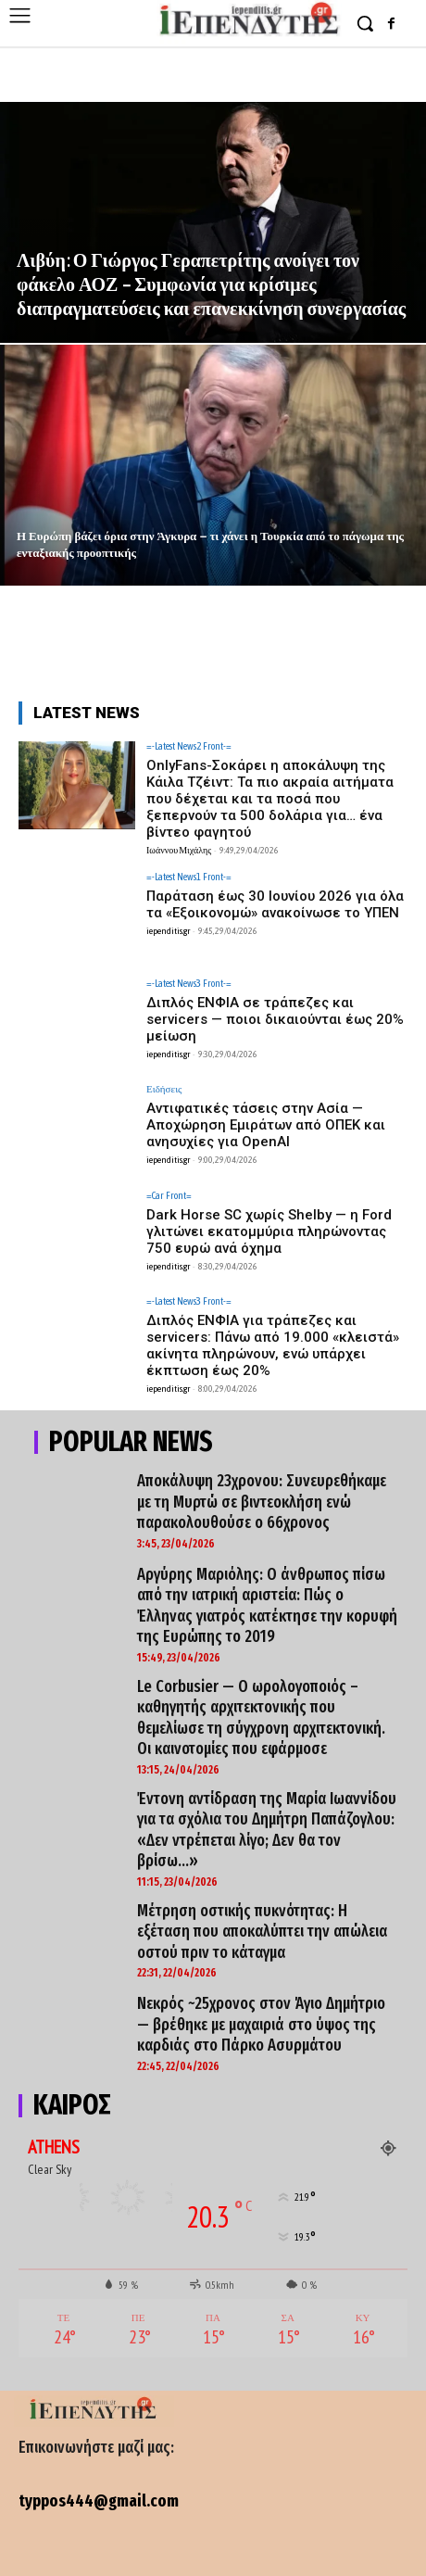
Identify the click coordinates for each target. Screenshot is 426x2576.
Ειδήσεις (164, 1089)
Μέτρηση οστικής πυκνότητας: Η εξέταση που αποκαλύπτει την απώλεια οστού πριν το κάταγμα (262, 1931)
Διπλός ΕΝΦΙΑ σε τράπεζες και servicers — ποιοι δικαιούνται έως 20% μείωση (275, 1019)
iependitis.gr (168, 931)
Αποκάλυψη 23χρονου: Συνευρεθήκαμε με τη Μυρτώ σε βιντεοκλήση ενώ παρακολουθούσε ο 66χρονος (261, 1502)
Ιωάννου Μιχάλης (178, 850)
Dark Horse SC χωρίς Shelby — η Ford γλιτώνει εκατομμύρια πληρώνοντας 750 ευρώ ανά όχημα (269, 1231)
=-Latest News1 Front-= (189, 877)
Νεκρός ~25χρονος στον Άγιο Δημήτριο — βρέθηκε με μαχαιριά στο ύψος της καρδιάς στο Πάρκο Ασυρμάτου (261, 2024)
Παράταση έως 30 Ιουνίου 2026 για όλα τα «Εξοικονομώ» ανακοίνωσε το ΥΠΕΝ (275, 904)
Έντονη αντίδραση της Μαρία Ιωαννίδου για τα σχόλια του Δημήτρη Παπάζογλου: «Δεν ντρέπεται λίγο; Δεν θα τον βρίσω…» (266, 1830)
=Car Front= (169, 1196)
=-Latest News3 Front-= (189, 984)
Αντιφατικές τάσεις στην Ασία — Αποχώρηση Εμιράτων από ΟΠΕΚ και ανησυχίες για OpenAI (265, 1125)
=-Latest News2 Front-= (189, 746)
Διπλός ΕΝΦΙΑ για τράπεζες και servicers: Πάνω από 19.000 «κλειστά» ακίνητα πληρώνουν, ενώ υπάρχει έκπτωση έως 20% (272, 1345)
